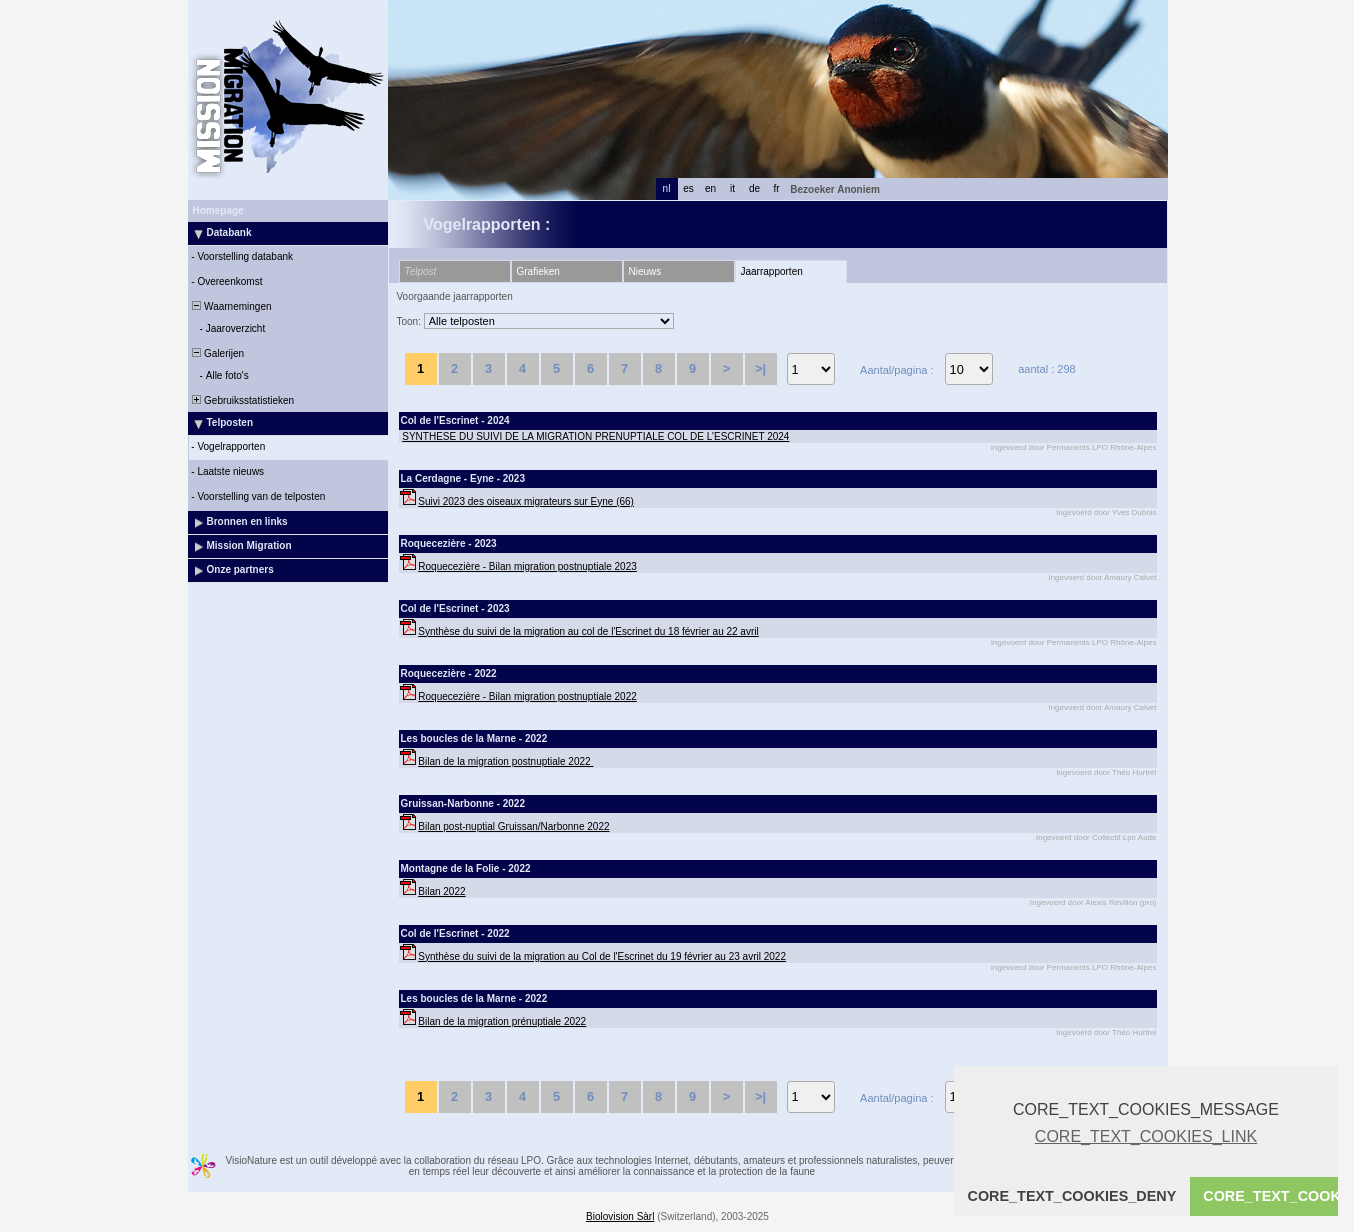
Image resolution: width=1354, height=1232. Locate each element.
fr (776, 188)
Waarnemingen (231, 306)
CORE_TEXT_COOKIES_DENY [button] (1072, 1196)
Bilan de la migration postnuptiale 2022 (505, 761)
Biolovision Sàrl (620, 1216)
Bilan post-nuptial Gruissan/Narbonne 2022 (513, 826)
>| (760, 368)
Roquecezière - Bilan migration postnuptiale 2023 (527, 566)
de (754, 188)
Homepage (218, 210)
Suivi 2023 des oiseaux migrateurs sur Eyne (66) (526, 501)
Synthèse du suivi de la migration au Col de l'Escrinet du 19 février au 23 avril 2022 (602, 956)
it (732, 188)
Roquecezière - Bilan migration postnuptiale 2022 (527, 696)
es (688, 188)
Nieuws (645, 271)
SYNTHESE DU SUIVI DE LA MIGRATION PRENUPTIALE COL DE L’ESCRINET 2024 (595, 436)
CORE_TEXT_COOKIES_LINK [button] (1146, 1136)
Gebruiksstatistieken (242, 400)
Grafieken (538, 271)
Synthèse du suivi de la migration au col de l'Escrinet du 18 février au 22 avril (588, 631)
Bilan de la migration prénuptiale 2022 (502, 1021)
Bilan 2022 (441, 891)
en (710, 188)
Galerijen (217, 353)
